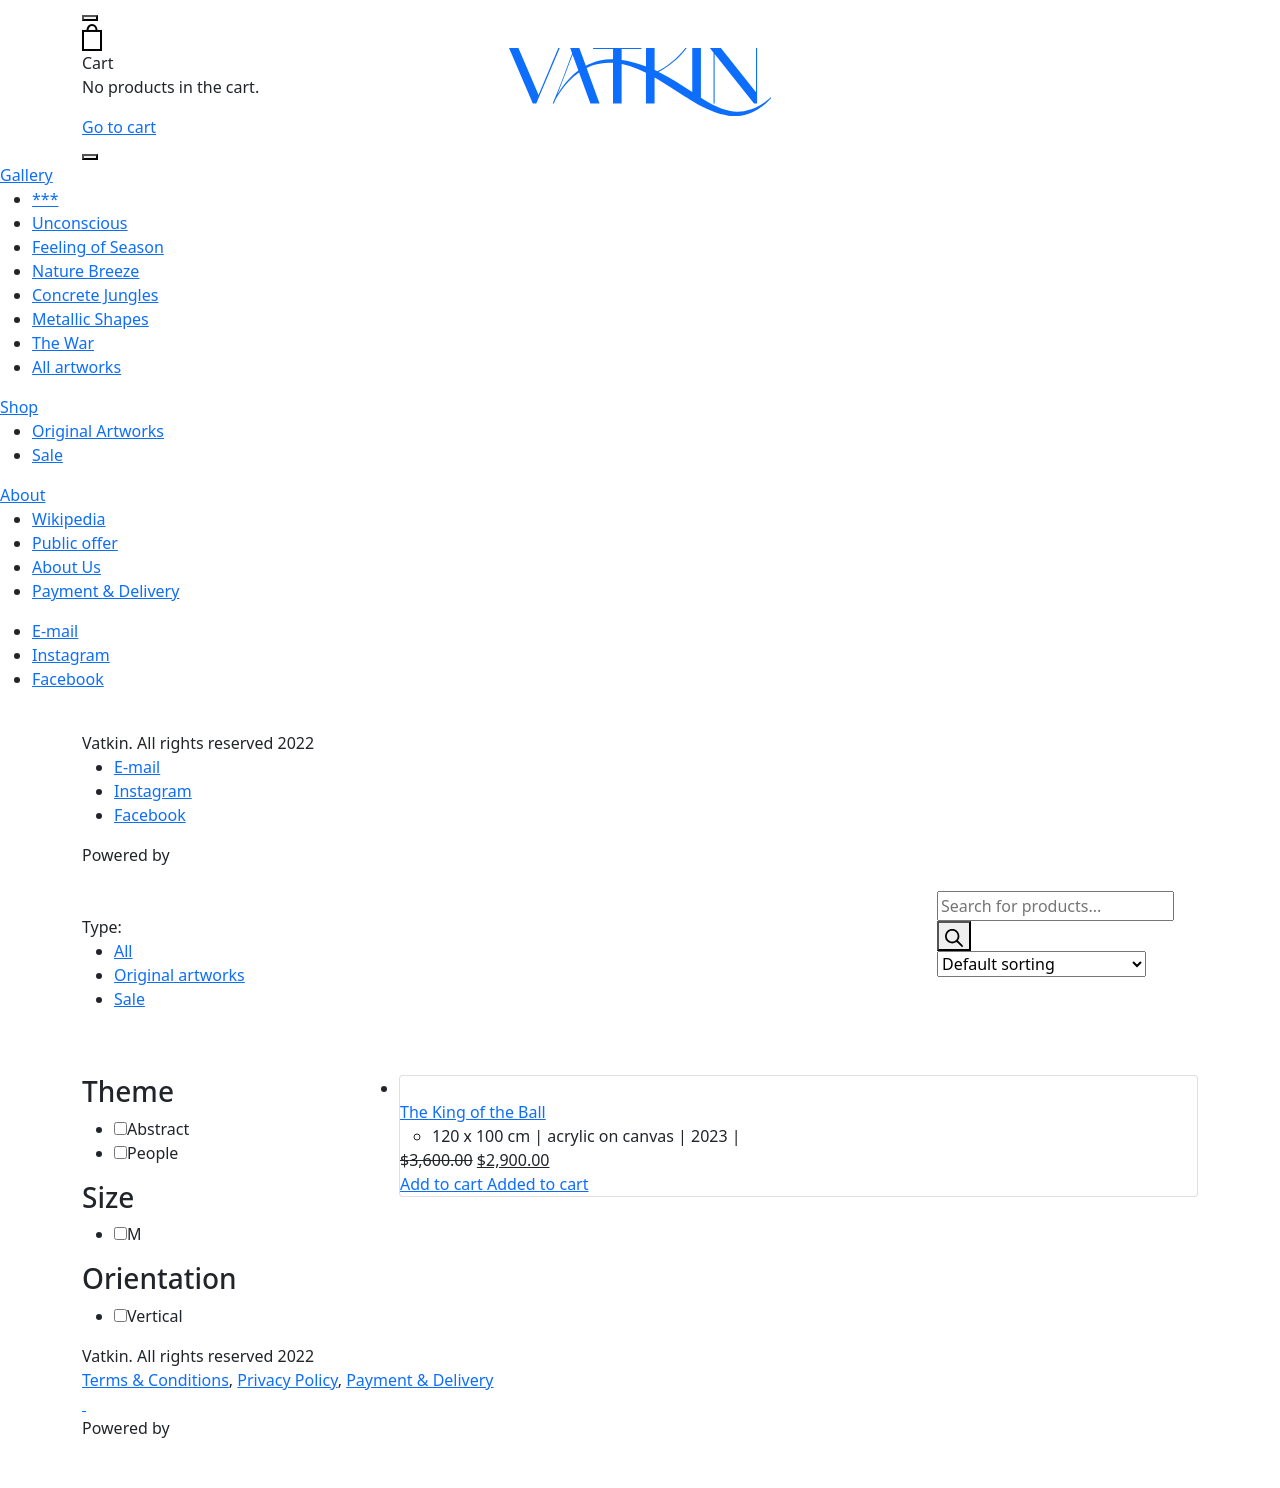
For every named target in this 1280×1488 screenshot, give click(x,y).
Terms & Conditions (155, 1380)
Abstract (158, 1129)
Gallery (26, 175)
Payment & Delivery (105, 591)
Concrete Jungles (95, 295)
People (152, 1153)
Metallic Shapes (90, 319)
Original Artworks (98, 431)
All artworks (76, 367)
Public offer (75, 543)
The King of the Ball (473, 1112)
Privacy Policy (287, 1380)
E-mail (55, 631)
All (123, 951)
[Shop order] (1041, 964)
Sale (47, 455)
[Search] (954, 936)
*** (45, 199)
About (22, 495)
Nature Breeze (85, 271)
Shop (19, 407)
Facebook (68, 679)
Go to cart (119, 127)
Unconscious (80, 223)
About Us (66, 567)
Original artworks (179, 975)
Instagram (71, 655)
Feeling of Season (98, 247)
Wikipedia (69, 519)
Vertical (155, 1316)
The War (63, 343)
